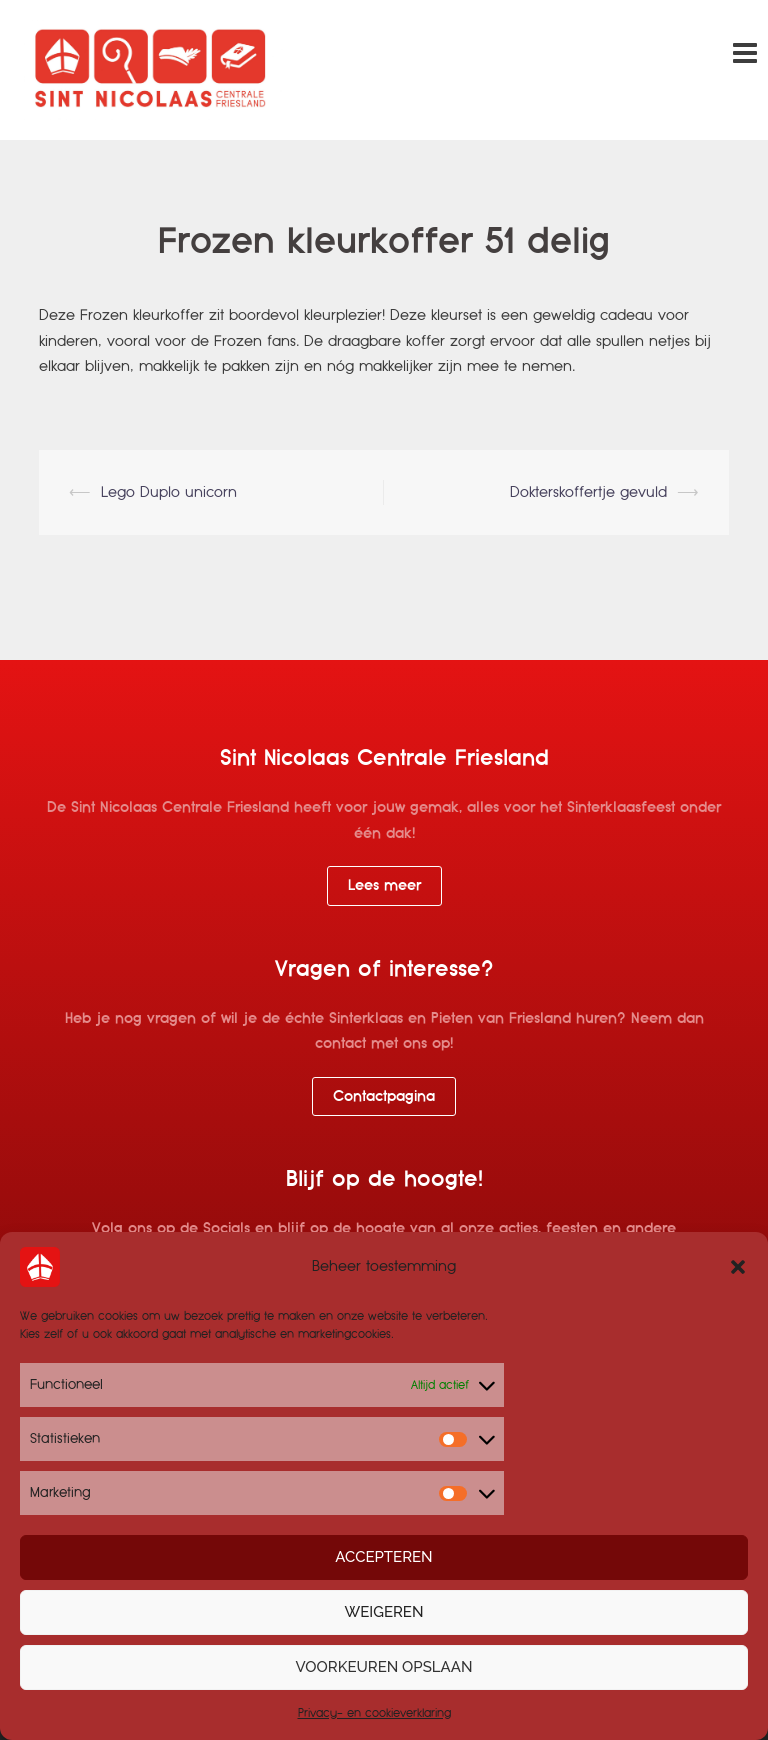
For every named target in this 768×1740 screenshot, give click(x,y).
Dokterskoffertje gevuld (588, 492)
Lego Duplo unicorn (169, 492)
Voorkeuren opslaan (384, 1667)
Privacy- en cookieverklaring (374, 1713)
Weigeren (384, 1612)
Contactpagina (384, 1096)
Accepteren (383, 1557)
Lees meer (384, 885)
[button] (738, 1267)
